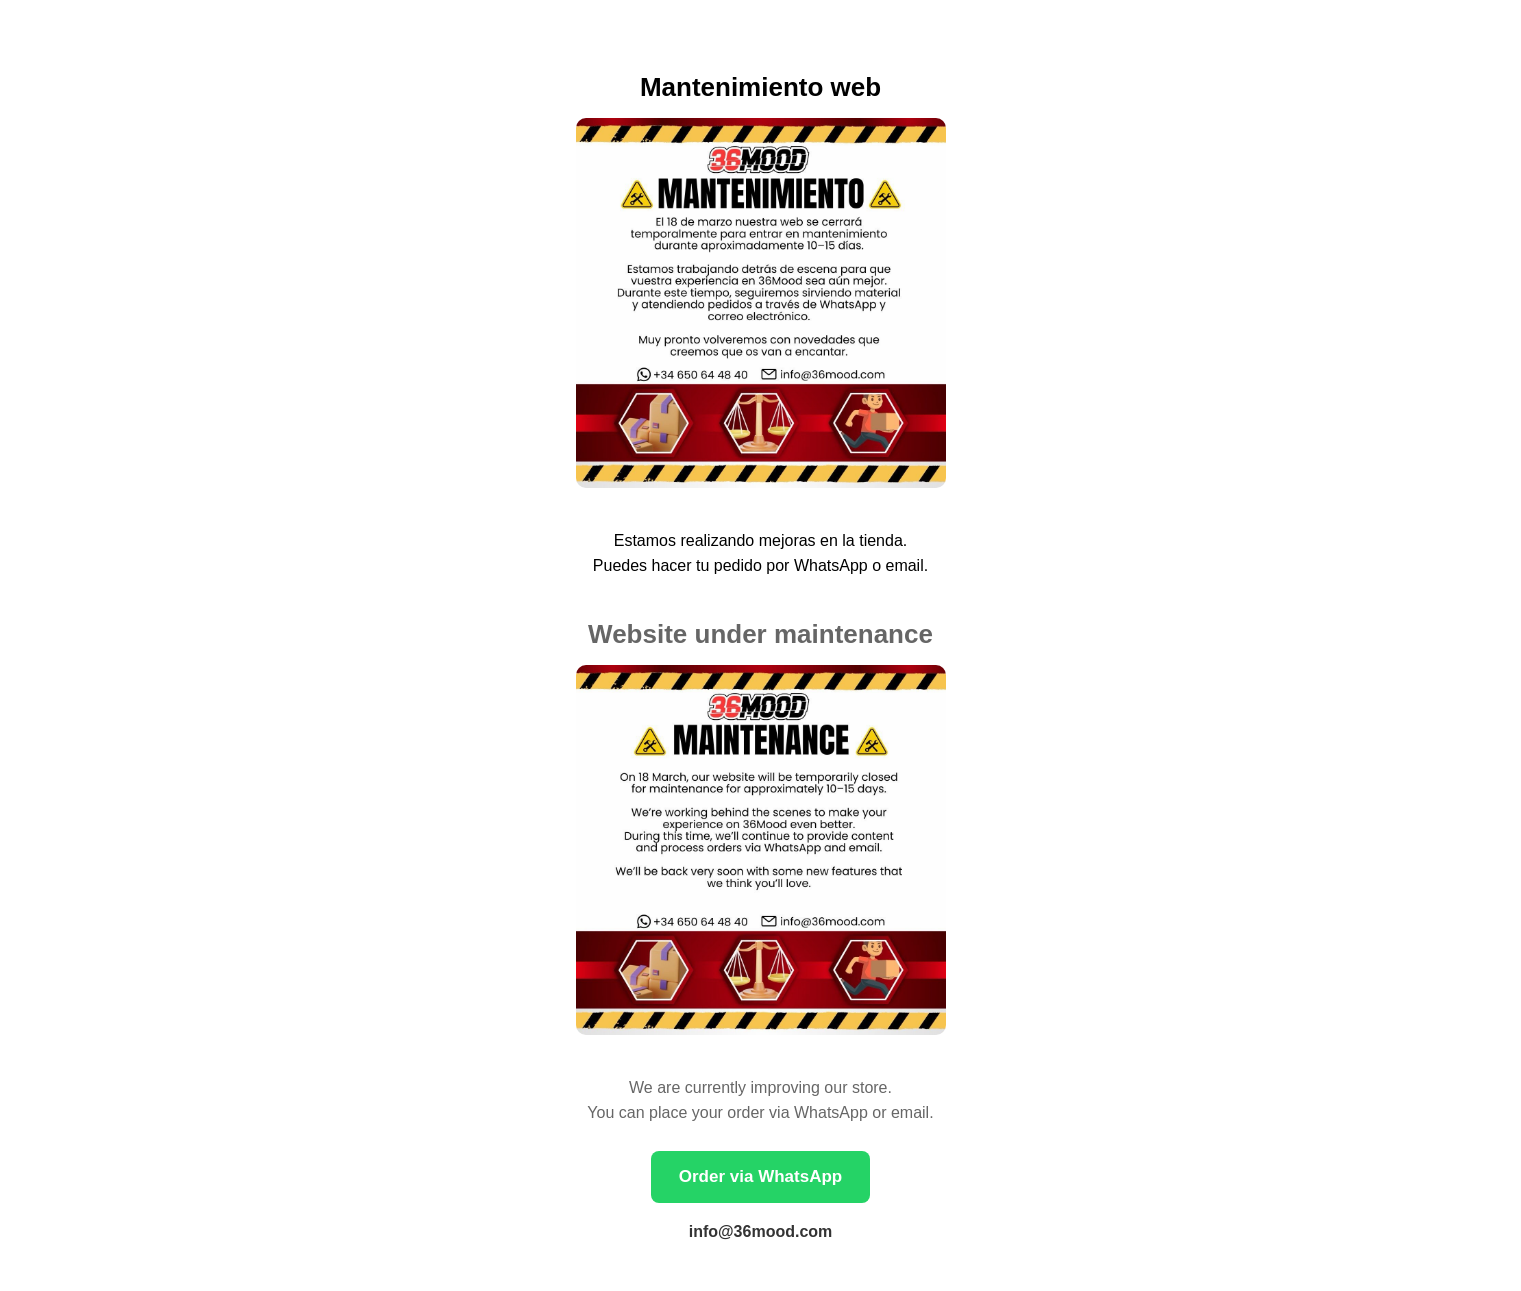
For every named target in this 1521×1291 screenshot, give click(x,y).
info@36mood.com (761, 1231)
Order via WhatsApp (760, 1176)
